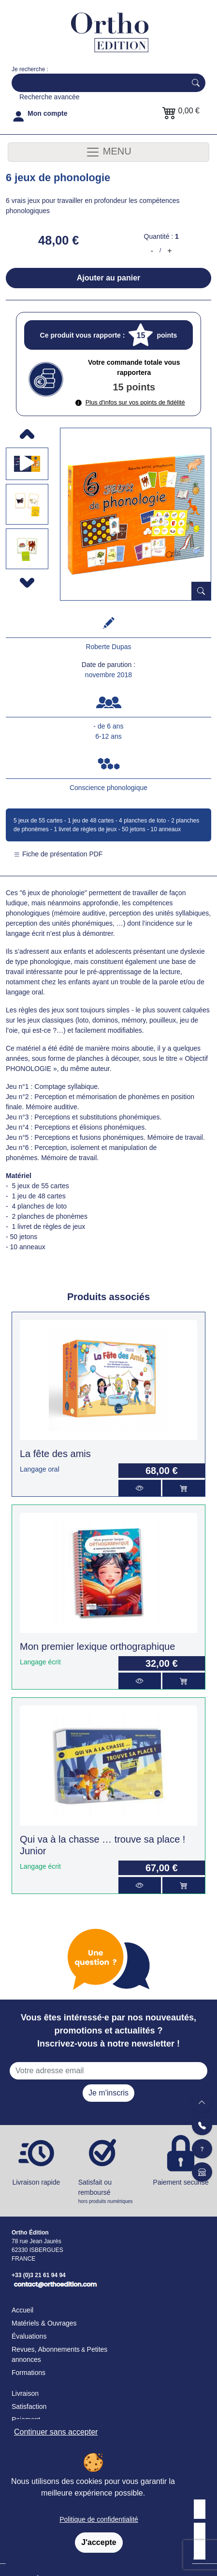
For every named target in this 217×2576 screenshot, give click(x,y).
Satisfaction (29, 2406)
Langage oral (39, 1469)
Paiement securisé (181, 2182)
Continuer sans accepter (56, 2432)
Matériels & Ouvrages (44, 2323)
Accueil (22, 2310)
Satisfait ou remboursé (108, 2191)
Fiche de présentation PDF (58, 854)
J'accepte (98, 2542)
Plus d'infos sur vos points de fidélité (130, 402)
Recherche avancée (49, 97)
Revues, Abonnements (46, 2349)
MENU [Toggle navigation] (108, 152)
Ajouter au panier (109, 278)
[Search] (97, 83)
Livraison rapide (36, 2182)
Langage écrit (40, 1662)
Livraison (25, 2393)
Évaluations (29, 2336)
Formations (28, 2372)
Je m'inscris (108, 2093)
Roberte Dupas (108, 647)
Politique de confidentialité (98, 2519)
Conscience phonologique (108, 787)
